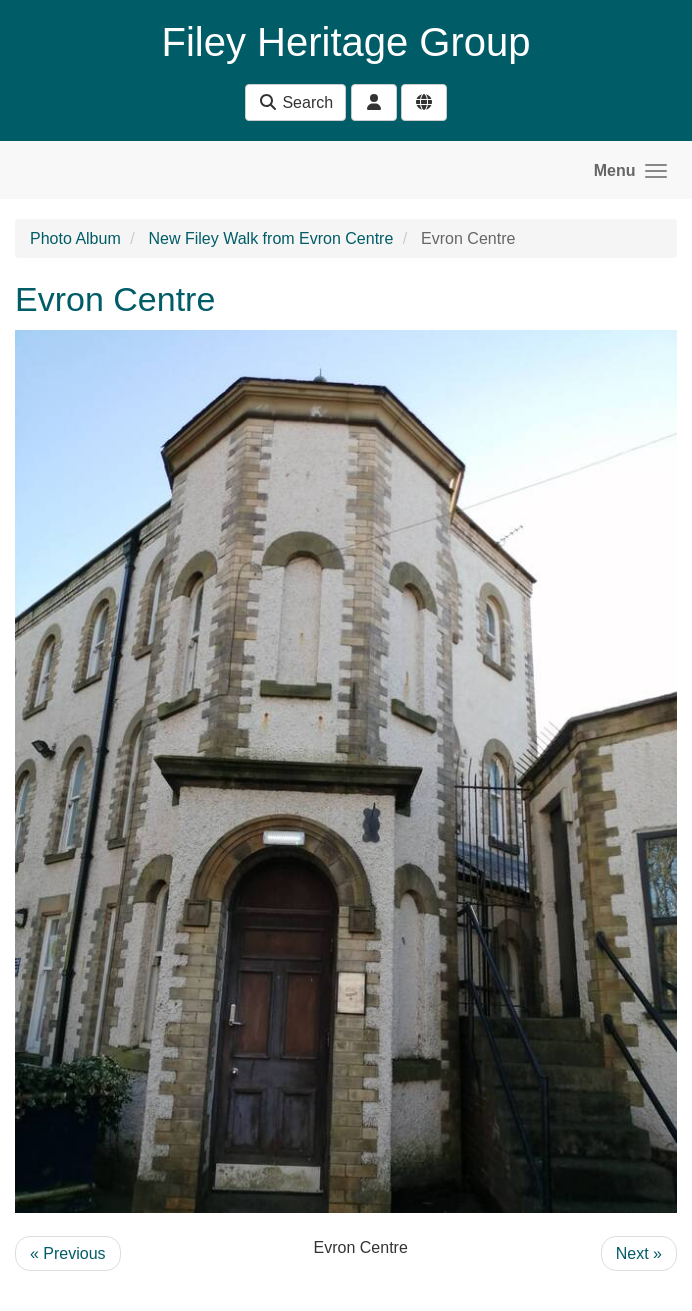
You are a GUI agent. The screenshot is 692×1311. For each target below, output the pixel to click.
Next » (639, 1253)
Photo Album (75, 238)
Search (295, 102)
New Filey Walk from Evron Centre (271, 238)
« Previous (68, 1253)
